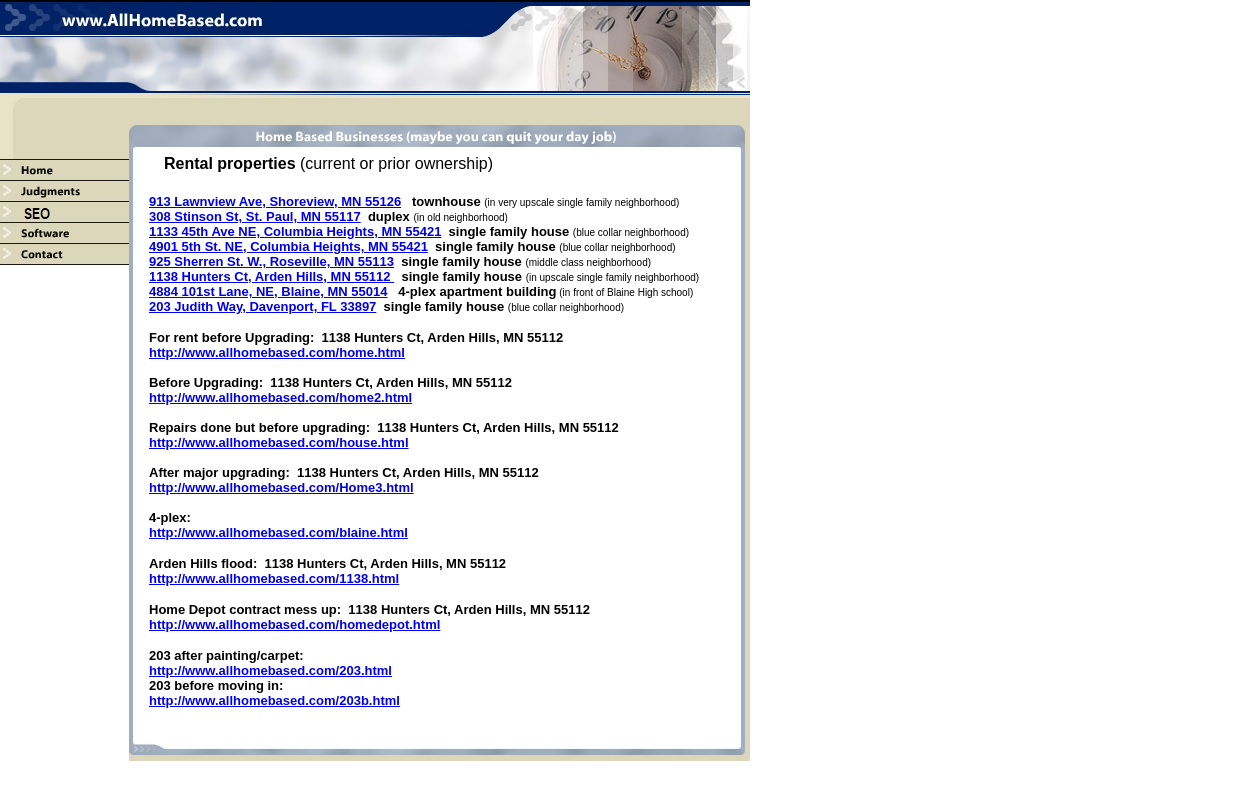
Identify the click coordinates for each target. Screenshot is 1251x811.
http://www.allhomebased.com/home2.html (280, 397)
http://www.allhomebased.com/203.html (270, 670)
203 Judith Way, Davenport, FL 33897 (262, 306)
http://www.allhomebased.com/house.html (279, 442)
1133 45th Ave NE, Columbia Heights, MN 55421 (295, 231)
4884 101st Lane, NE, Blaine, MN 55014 (268, 291)
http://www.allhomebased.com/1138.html (274, 578)
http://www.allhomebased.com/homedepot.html (294, 624)
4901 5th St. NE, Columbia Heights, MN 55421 (288, 246)
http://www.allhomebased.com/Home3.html (281, 487)
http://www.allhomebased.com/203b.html (274, 700)
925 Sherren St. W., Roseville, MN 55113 (271, 261)
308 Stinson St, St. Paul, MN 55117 (255, 216)
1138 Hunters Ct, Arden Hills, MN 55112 (271, 276)
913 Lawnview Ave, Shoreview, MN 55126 (275, 201)
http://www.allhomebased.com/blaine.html (278, 532)
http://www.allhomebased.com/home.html (277, 352)
